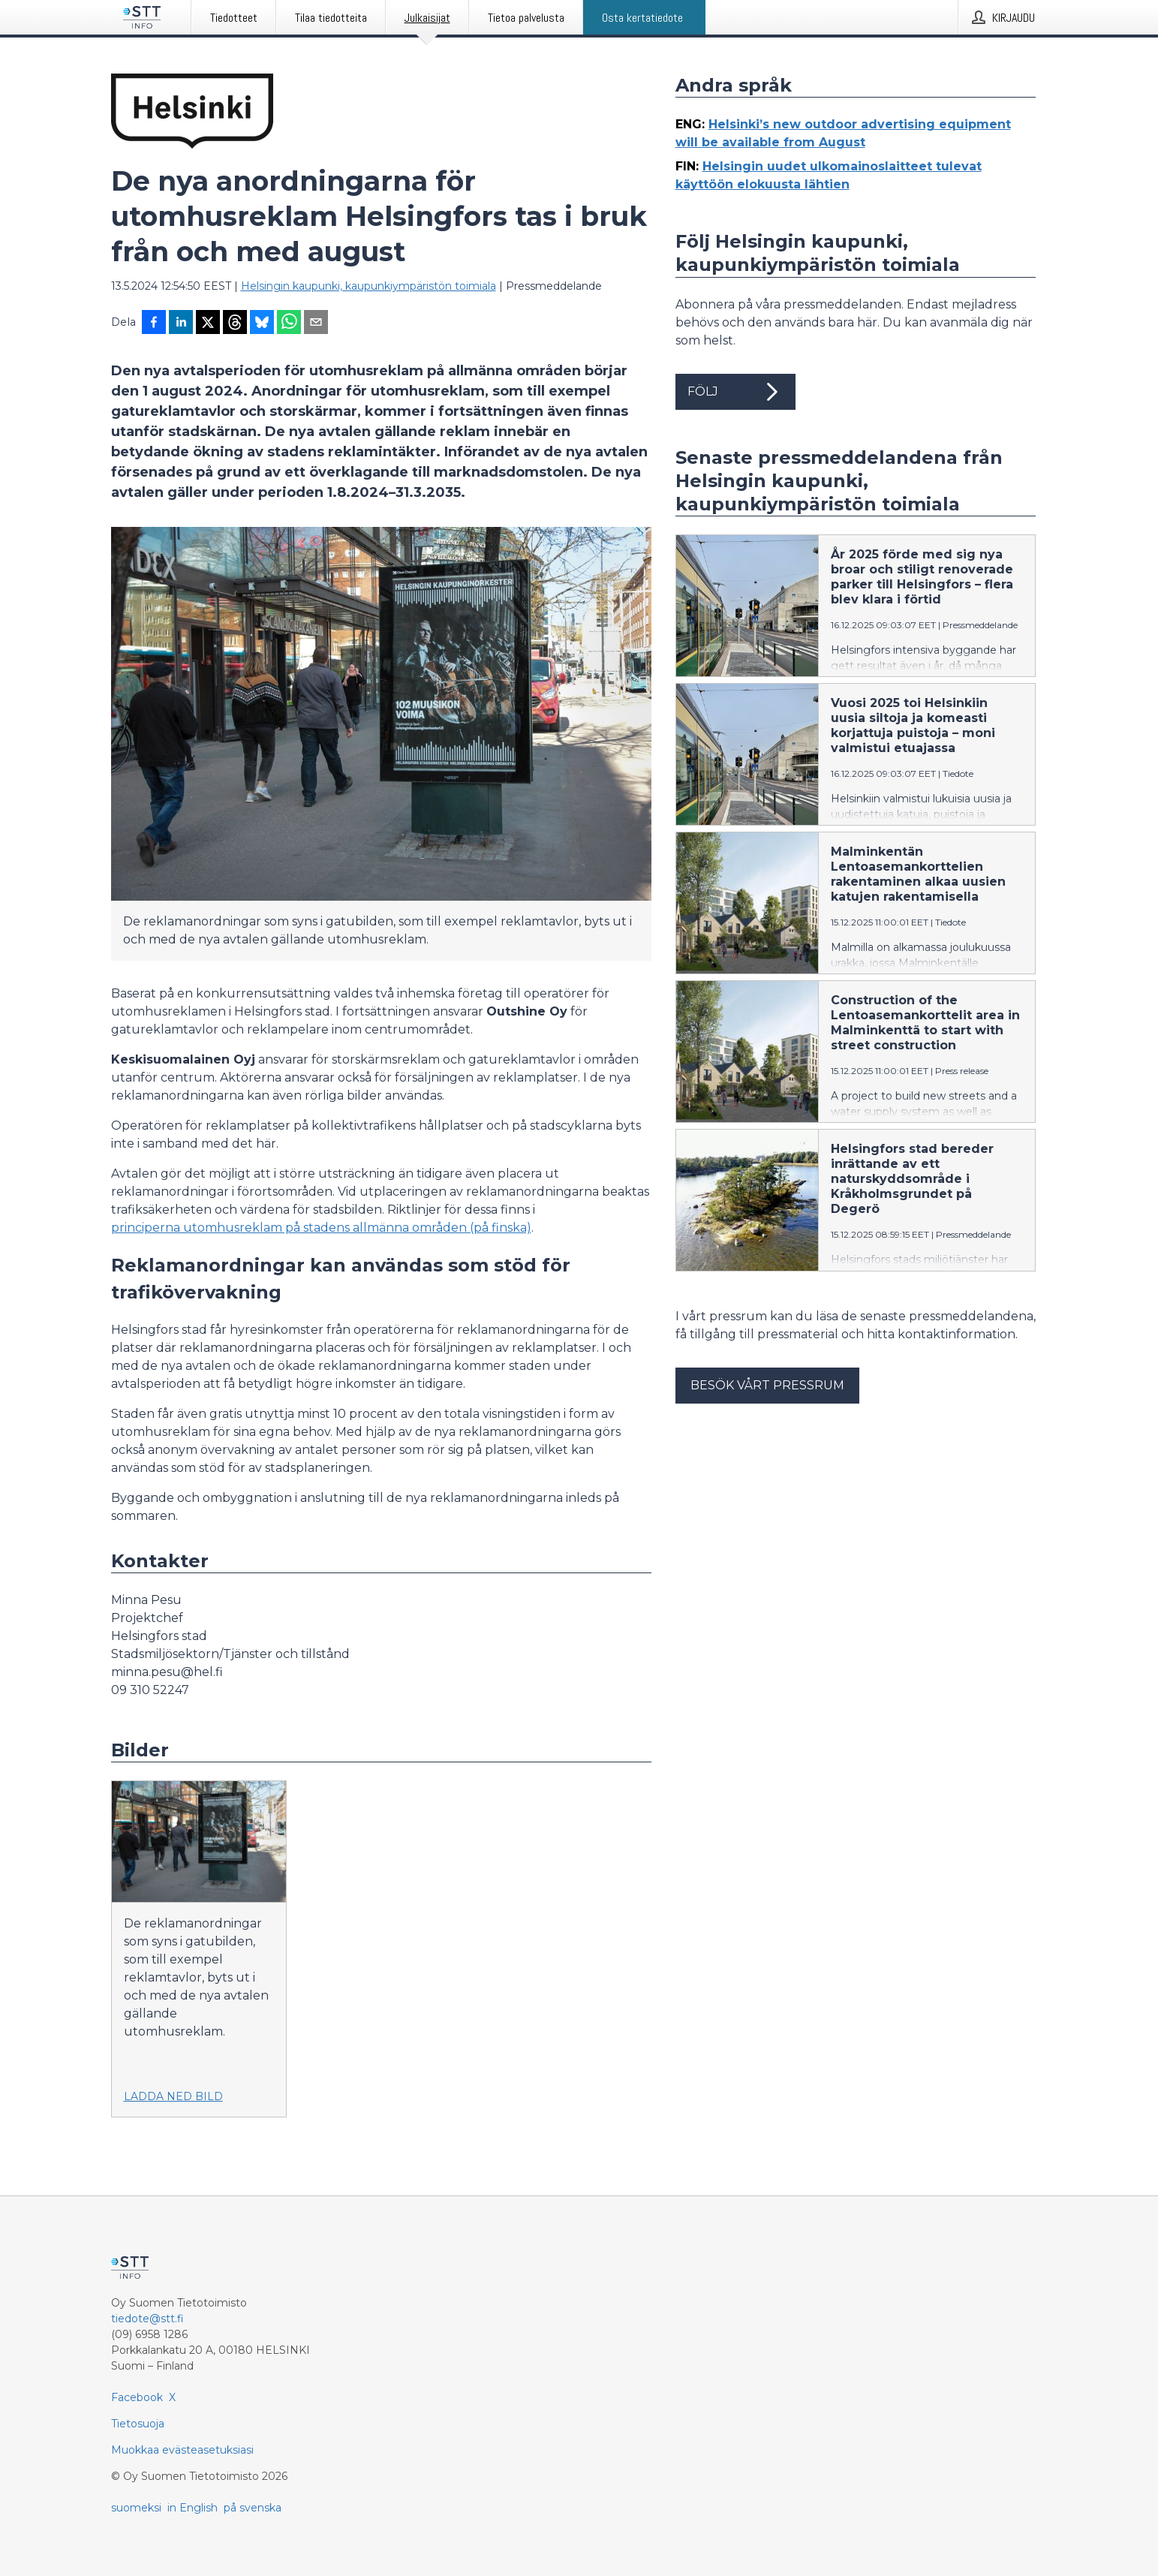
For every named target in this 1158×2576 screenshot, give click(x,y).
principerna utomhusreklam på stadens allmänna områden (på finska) (321, 1227)
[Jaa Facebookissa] (154, 323)
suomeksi (136, 2507)
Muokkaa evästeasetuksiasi (182, 2450)
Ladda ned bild (173, 2096)
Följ (735, 392)
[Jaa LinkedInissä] (181, 323)
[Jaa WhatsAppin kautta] (289, 323)
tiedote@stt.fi (147, 2318)
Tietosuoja (137, 2423)
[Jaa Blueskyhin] (262, 323)
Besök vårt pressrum (767, 1385)
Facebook (137, 2397)
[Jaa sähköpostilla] (316, 323)
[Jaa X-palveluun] (208, 323)
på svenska (252, 2507)
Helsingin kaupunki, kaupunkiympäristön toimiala (368, 286)
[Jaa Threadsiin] (235, 323)
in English (192, 2507)
